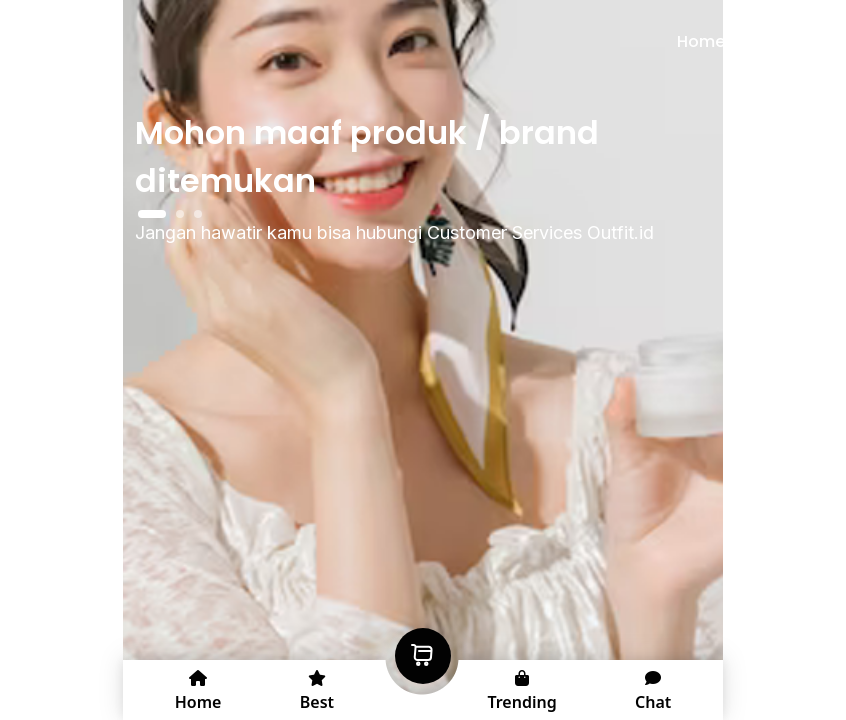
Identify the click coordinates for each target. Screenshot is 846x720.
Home (701, 41)
